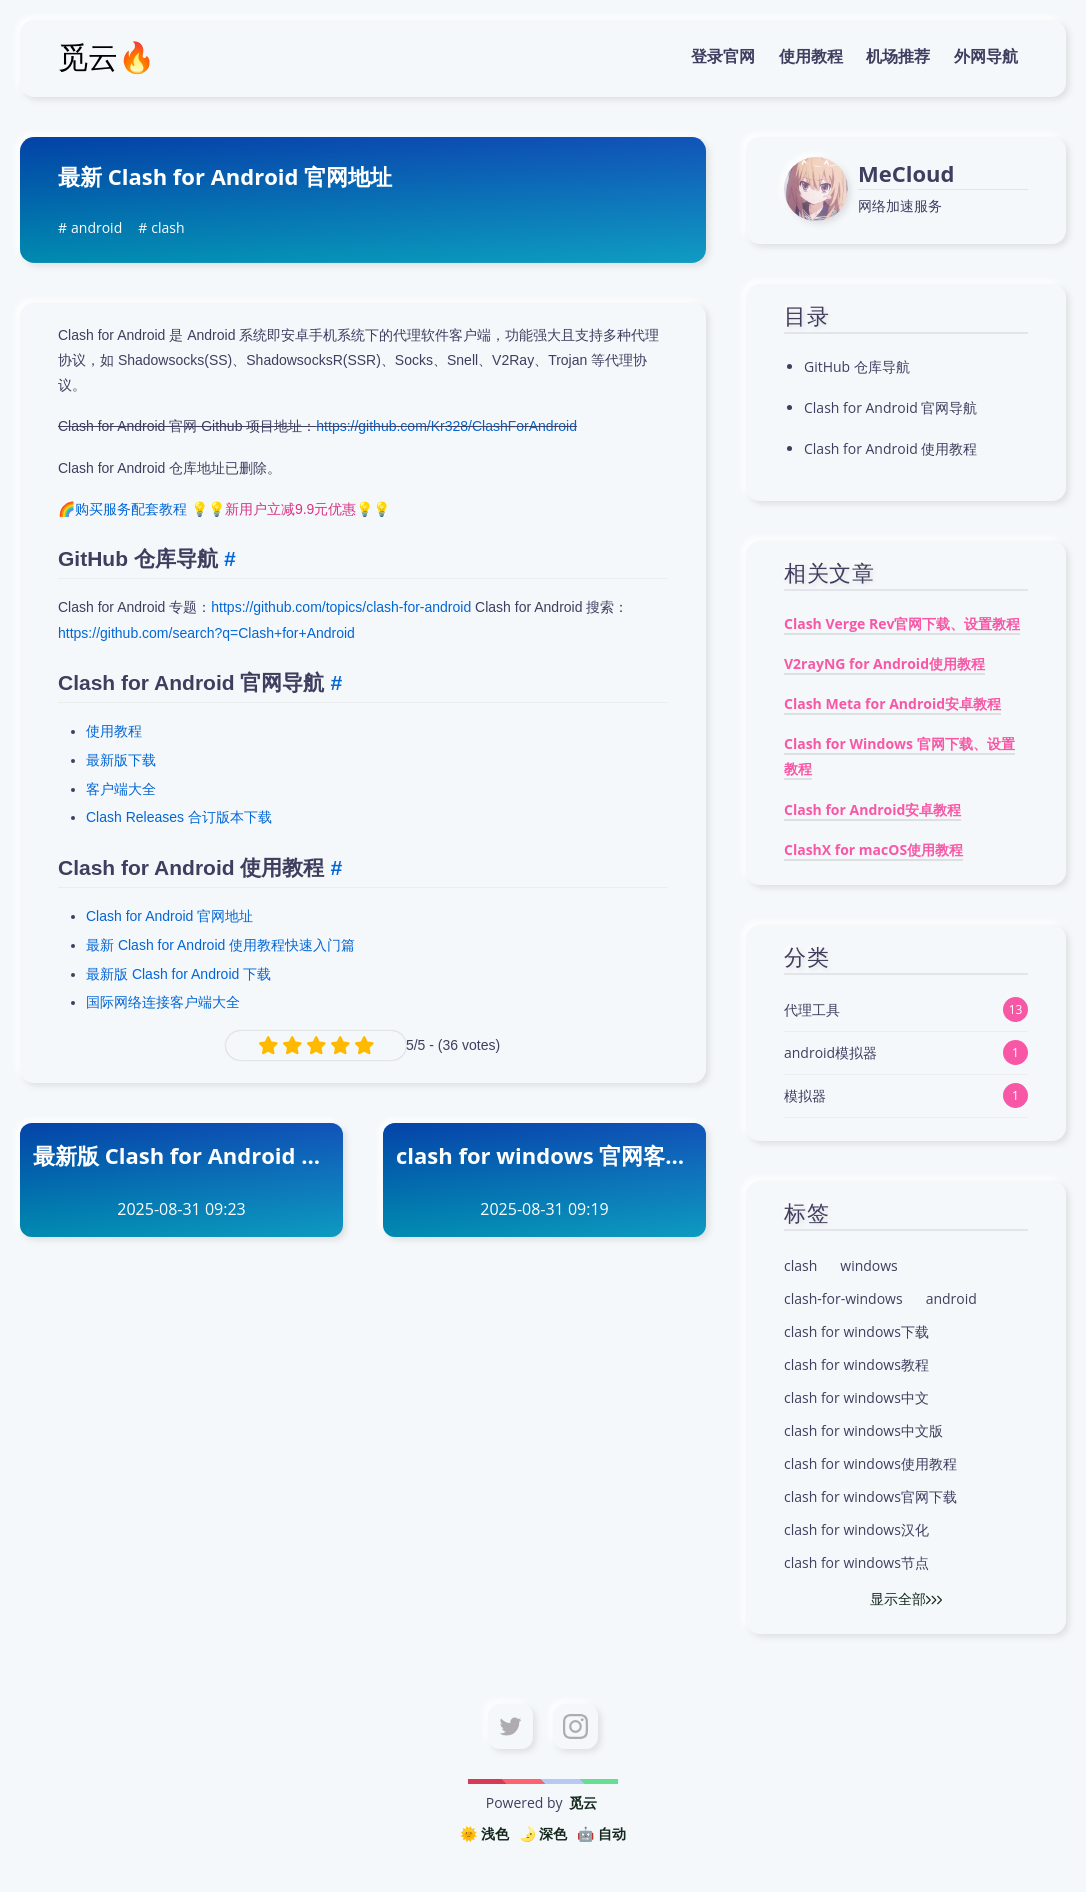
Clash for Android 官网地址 (169, 916)
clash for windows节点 (856, 1562)
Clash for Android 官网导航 (890, 407)
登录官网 (723, 56)
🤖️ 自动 (601, 1833)
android (96, 227)
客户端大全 (121, 789)
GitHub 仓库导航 (857, 366)
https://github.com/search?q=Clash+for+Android (206, 633)
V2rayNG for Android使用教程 (884, 663)
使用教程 (811, 56)
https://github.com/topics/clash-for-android (341, 607)
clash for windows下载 (856, 1331)
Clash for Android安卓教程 (872, 809)
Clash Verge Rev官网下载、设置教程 (902, 623)
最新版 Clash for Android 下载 (178, 974)
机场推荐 (898, 56)
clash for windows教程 (856, 1364)
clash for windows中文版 (863, 1430)
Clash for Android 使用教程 (890, 448)
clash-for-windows (843, 1298)
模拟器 (805, 1095)
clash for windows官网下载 (870, 1496)
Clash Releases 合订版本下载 (179, 817)
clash (167, 227)
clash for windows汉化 (856, 1529)
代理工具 (812, 1009)
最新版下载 (121, 760)
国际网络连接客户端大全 (163, 1002)
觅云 (583, 1802)
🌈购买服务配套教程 (122, 509)
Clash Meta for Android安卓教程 (892, 703)
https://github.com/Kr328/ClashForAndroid (446, 426)
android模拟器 (830, 1052)
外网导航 (986, 56)
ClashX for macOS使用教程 (873, 849)
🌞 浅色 (484, 1833)
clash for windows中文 (856, 1397)
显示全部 (906, 1598)
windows (868, 1265)
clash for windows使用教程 (870, 1463)
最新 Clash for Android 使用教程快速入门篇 (220, 945)
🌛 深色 (543, 1833)
